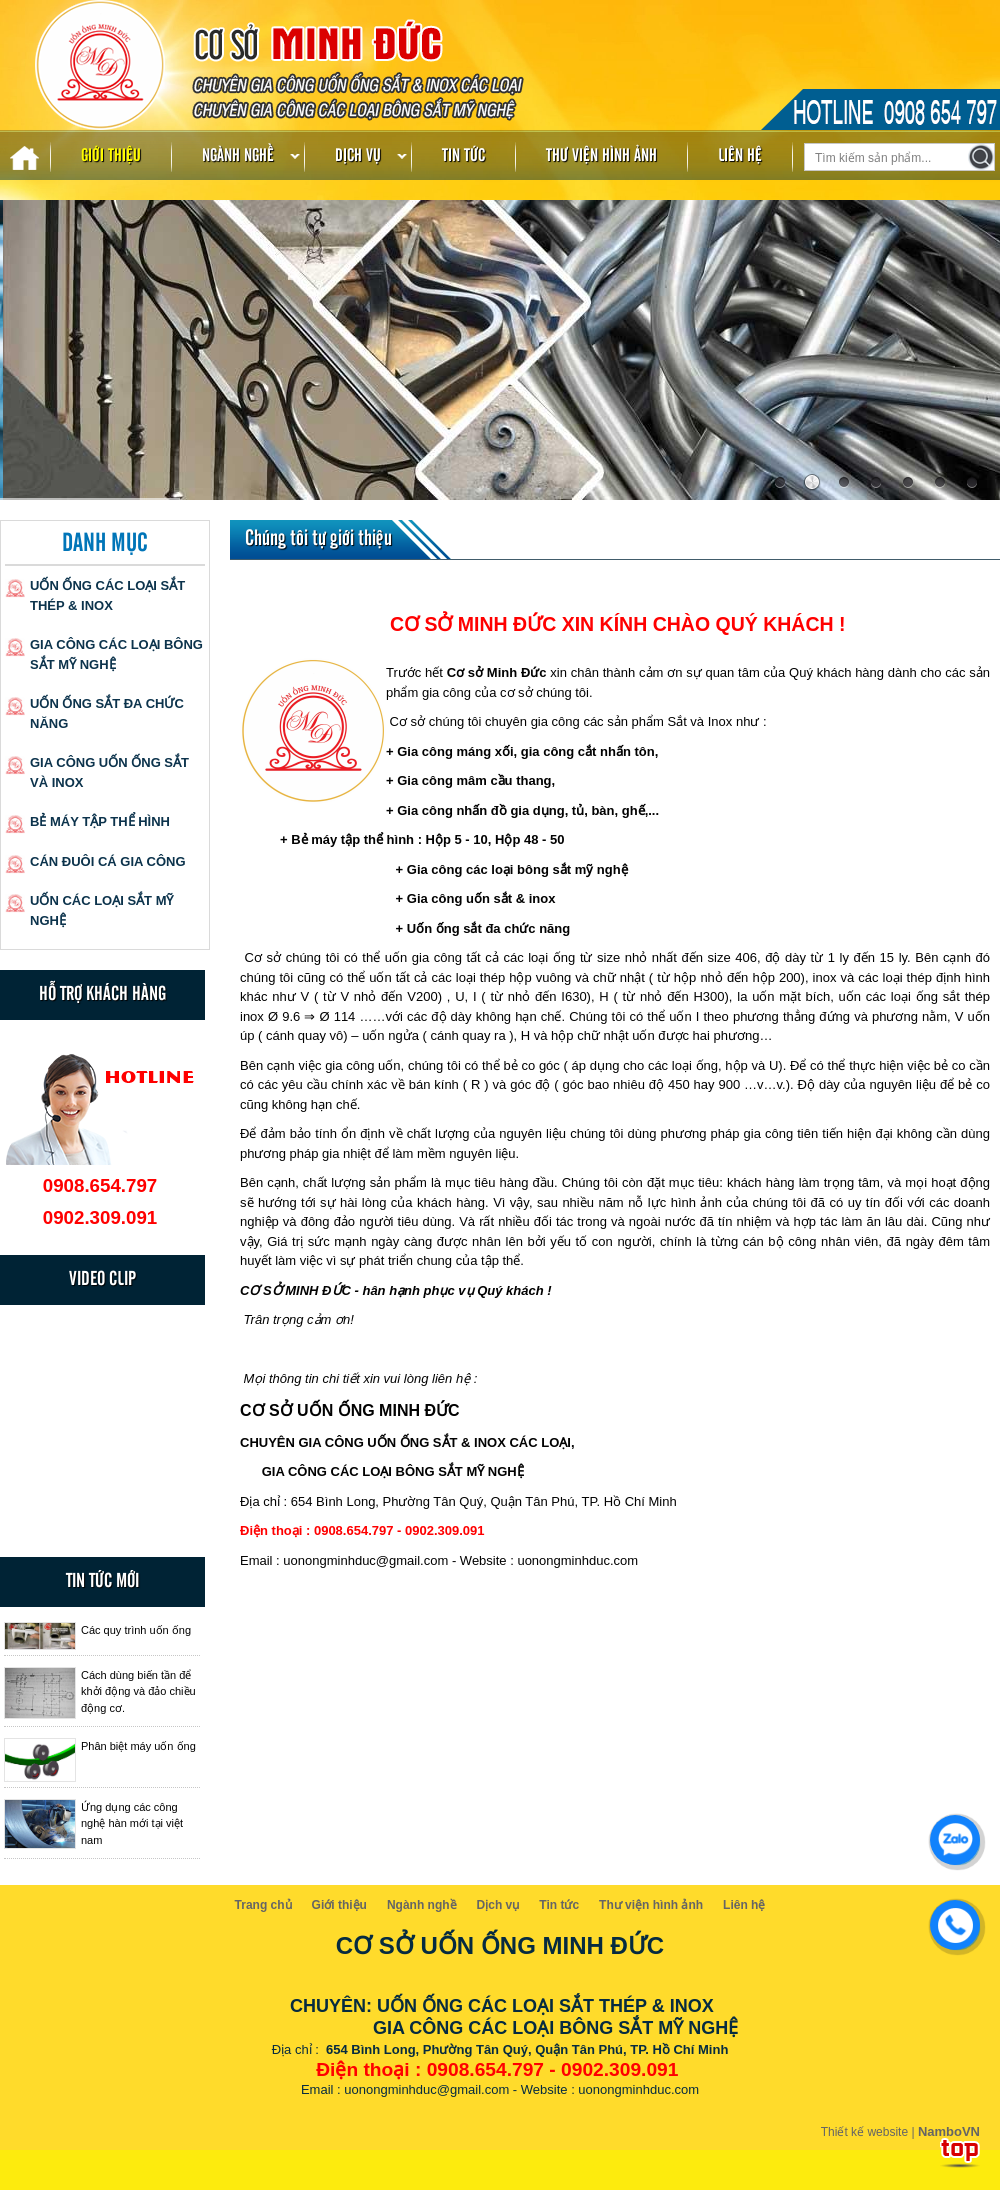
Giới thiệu (111, 156)
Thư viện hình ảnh (601, 156)
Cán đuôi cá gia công (108, 861)
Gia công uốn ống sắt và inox (109, 772)
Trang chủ (263, 1905)
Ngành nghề (238, 156)
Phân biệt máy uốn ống (138, 1746)
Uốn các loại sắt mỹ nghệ (102, 910)
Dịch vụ (358, 156)
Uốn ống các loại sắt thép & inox (107, 595)
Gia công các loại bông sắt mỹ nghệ (116, 654)
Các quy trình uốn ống (136, 1630)
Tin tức (463, 156)
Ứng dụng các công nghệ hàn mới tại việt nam (132, 1823)
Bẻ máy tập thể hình (100, 821)
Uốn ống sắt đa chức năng (107, 713)
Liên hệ (740, 156)
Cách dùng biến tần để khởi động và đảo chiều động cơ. (138, 1691)
